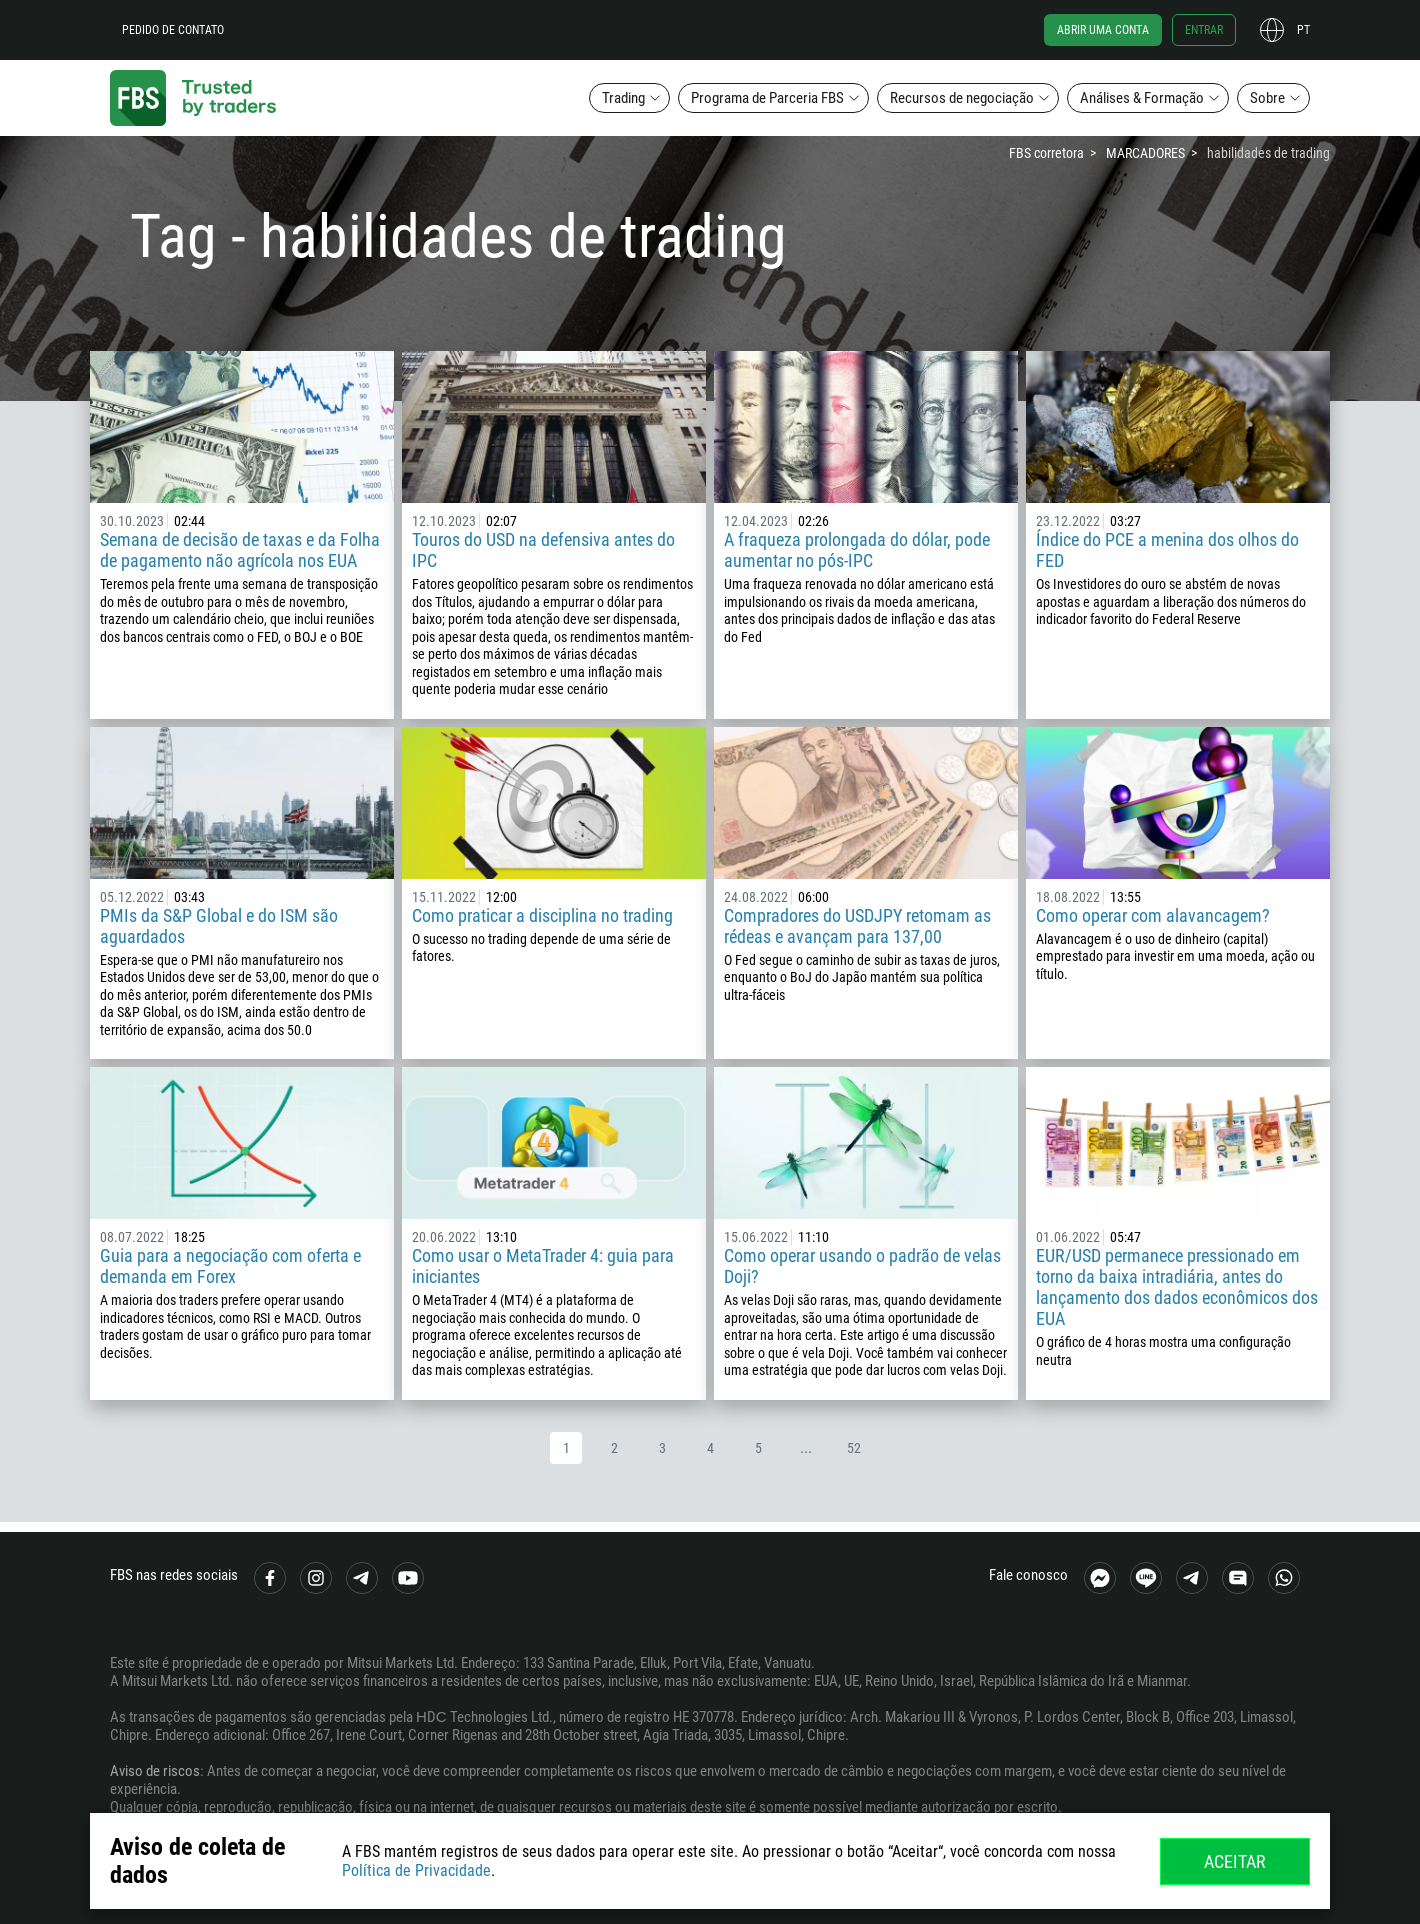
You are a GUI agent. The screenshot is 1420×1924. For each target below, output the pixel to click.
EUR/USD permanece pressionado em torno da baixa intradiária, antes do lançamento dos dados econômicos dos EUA (1177, 1287)
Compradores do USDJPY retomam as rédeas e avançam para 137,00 (857, 926)
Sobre (1267, 98)
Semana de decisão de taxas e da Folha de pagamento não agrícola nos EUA (240, 550)
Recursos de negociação (962, 98)
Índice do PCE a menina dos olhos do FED (1167, 550)
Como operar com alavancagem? (1153, 915)
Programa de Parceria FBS (767, 98)
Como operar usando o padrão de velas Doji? (862, 1266)
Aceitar (1235, 1861)
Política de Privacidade (416, 1870)
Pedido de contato (173, 30)
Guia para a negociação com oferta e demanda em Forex (230, 1266)
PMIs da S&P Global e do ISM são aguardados (219, 926)
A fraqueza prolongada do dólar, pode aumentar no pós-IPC (857, 550)
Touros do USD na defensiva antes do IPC (543, 550)
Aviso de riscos (155, 1771)
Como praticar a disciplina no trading (542, 915)
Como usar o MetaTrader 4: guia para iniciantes (543, 1266)
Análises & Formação (1142, 98)
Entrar (1204, 30)
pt (1303, 30)
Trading (623, 98)
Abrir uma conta (1103, 30)
